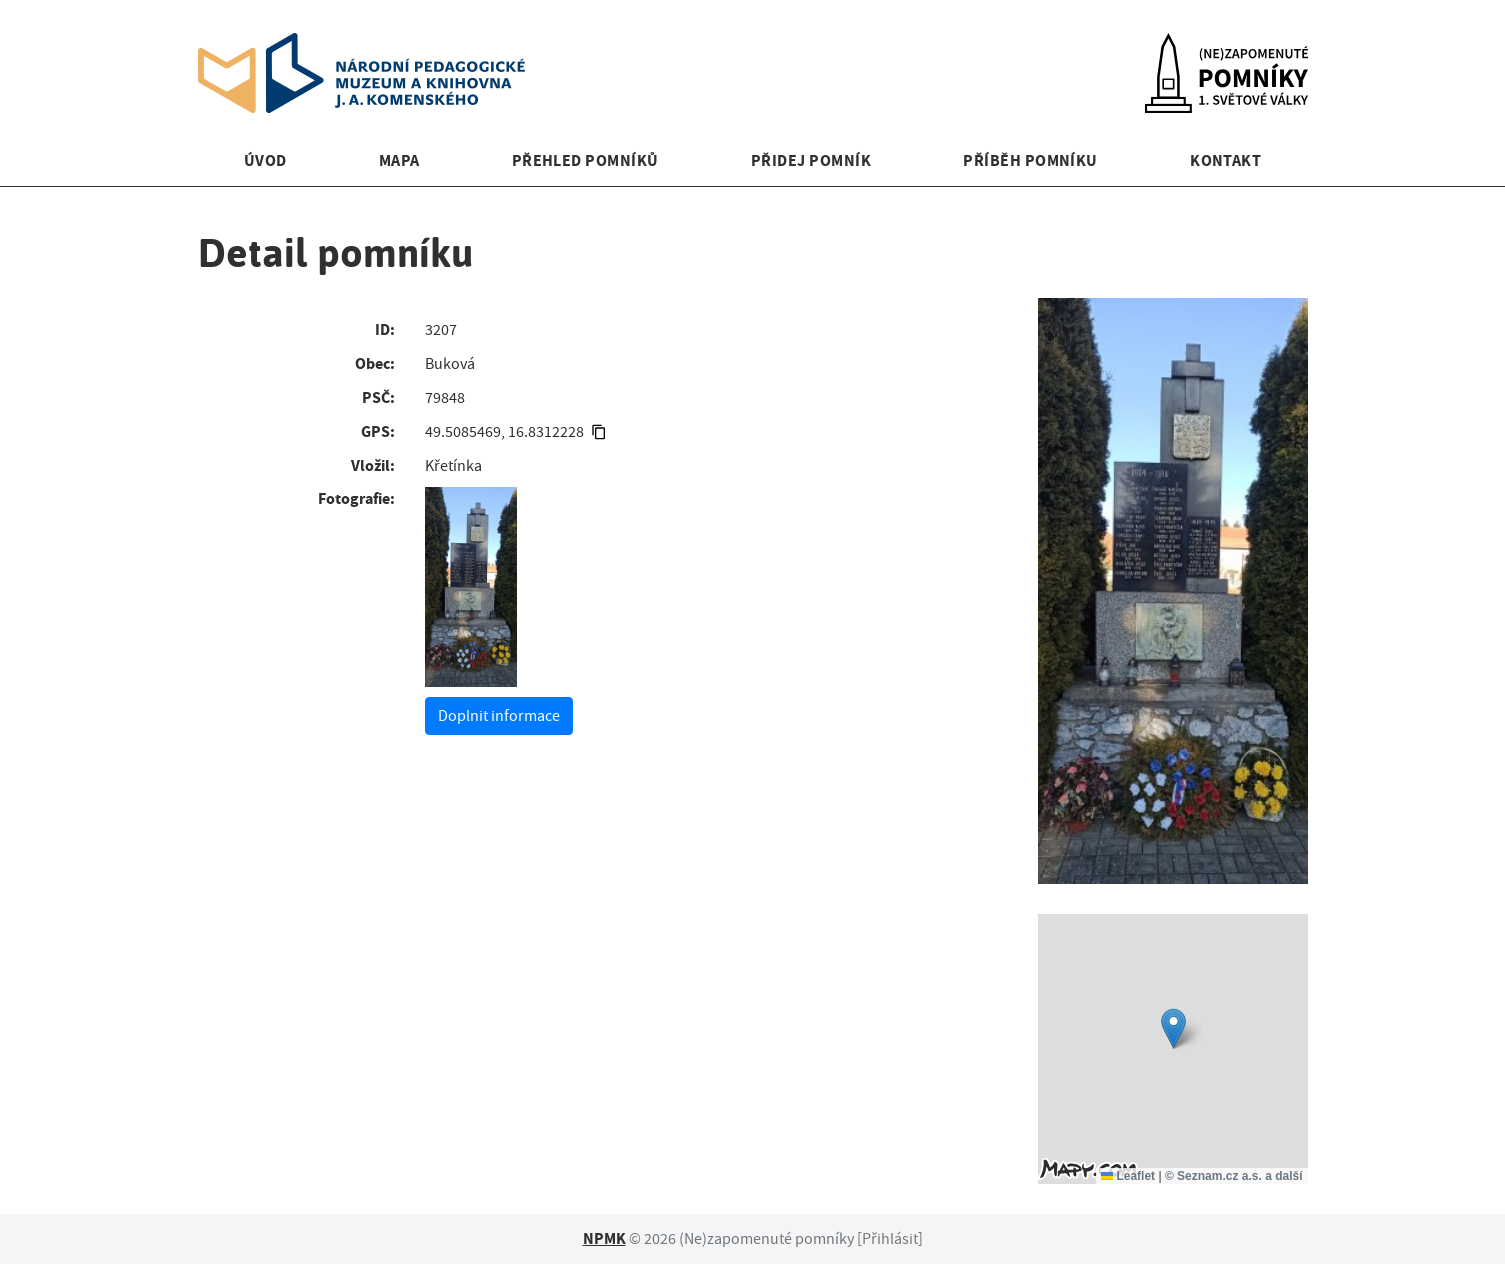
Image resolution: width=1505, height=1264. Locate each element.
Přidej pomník (811, 160)
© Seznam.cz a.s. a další (1234, 1176)
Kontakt (1225, 160)
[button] (1173, 1028)
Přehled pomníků (585, 160)
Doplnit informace (499, 716)
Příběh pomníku (1030, 160)
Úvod (265, 160)
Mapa (399, 160)
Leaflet (1128, 1176)
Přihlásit (890, 1239)
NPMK (604, 1238)
